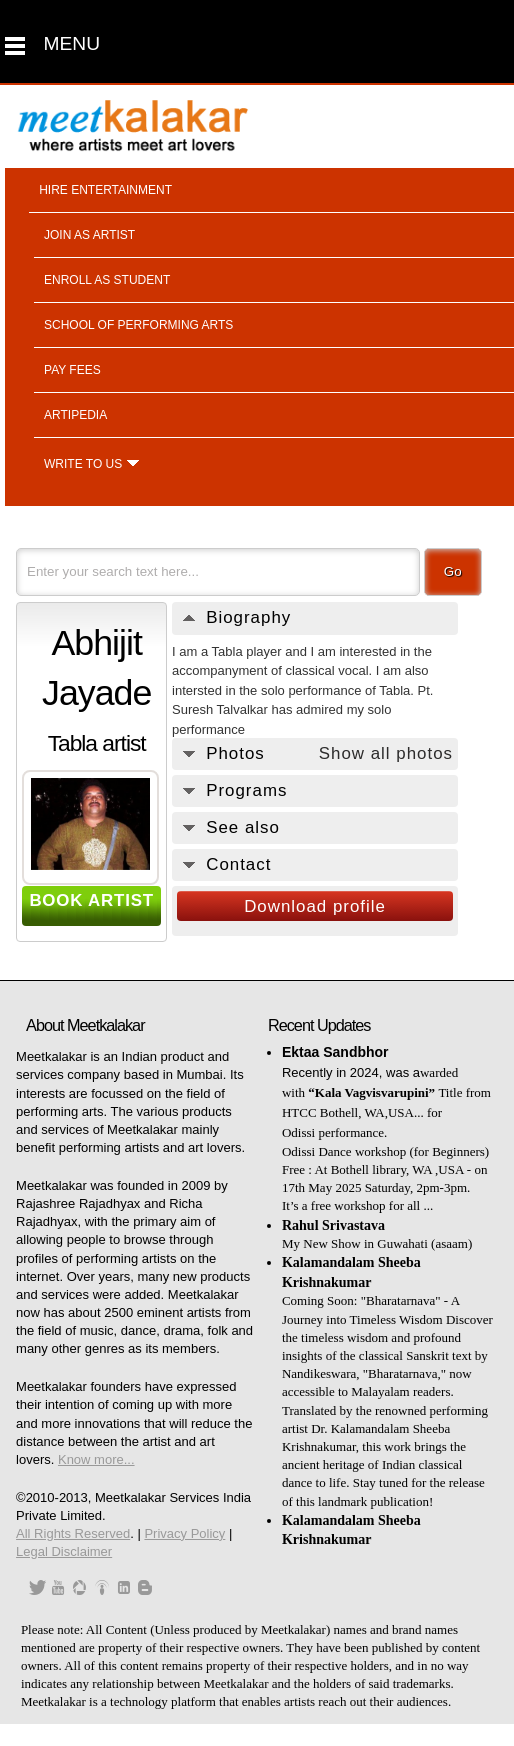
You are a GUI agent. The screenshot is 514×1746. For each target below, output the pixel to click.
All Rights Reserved (73, 1533)
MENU (72, 43)
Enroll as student (107, 280)
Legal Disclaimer (64, 1551)
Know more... (96, 1459)
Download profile (315, 906)
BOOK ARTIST (91, 900)
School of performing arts (138, 325)
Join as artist (89, 235)
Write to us (83, 464)
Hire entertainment (105, 190)
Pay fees (72, 370)
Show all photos (386, 753)
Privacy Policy (184, 1533)
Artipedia (75, 415)
